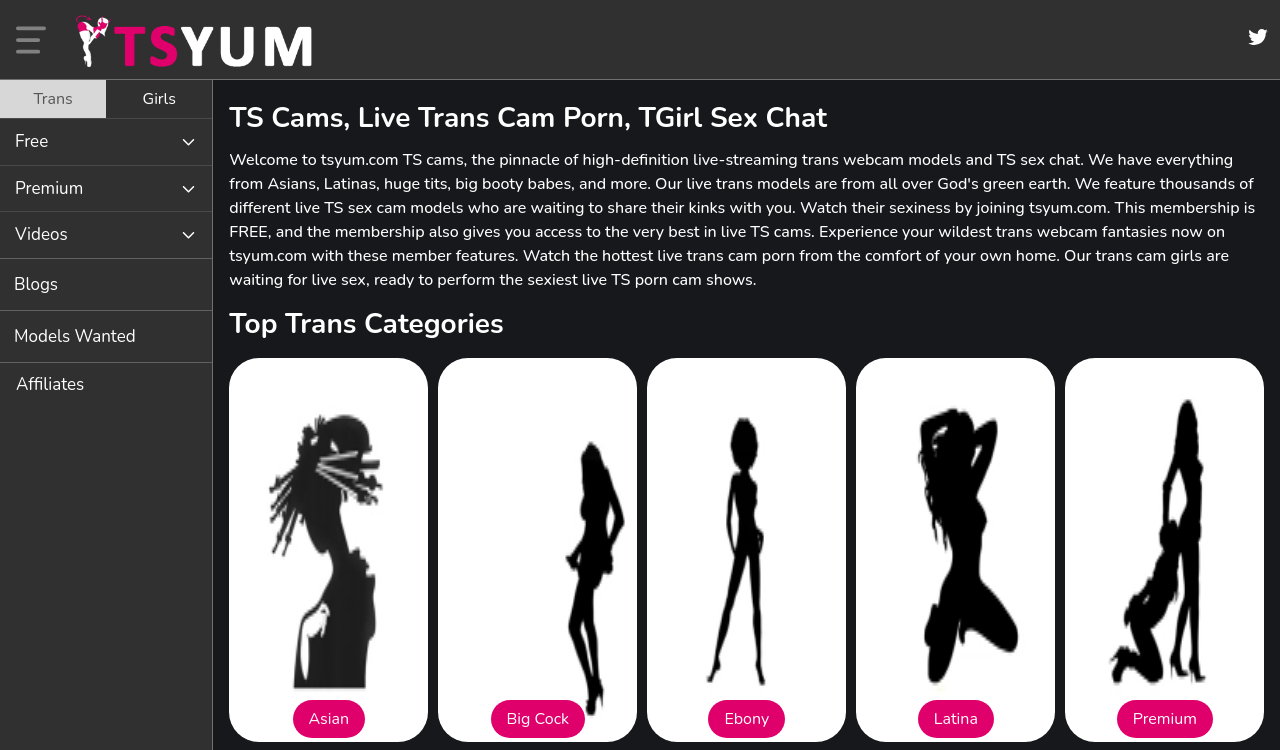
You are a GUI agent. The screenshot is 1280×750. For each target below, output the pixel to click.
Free (31, 141)
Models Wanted (75, 336)
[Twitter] (1258, 37)
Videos (41, 234)
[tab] (53, 99)
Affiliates (50, 384)
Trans (52, 99)
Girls (159, 99)
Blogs (36, 284)
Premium (49, 188)
